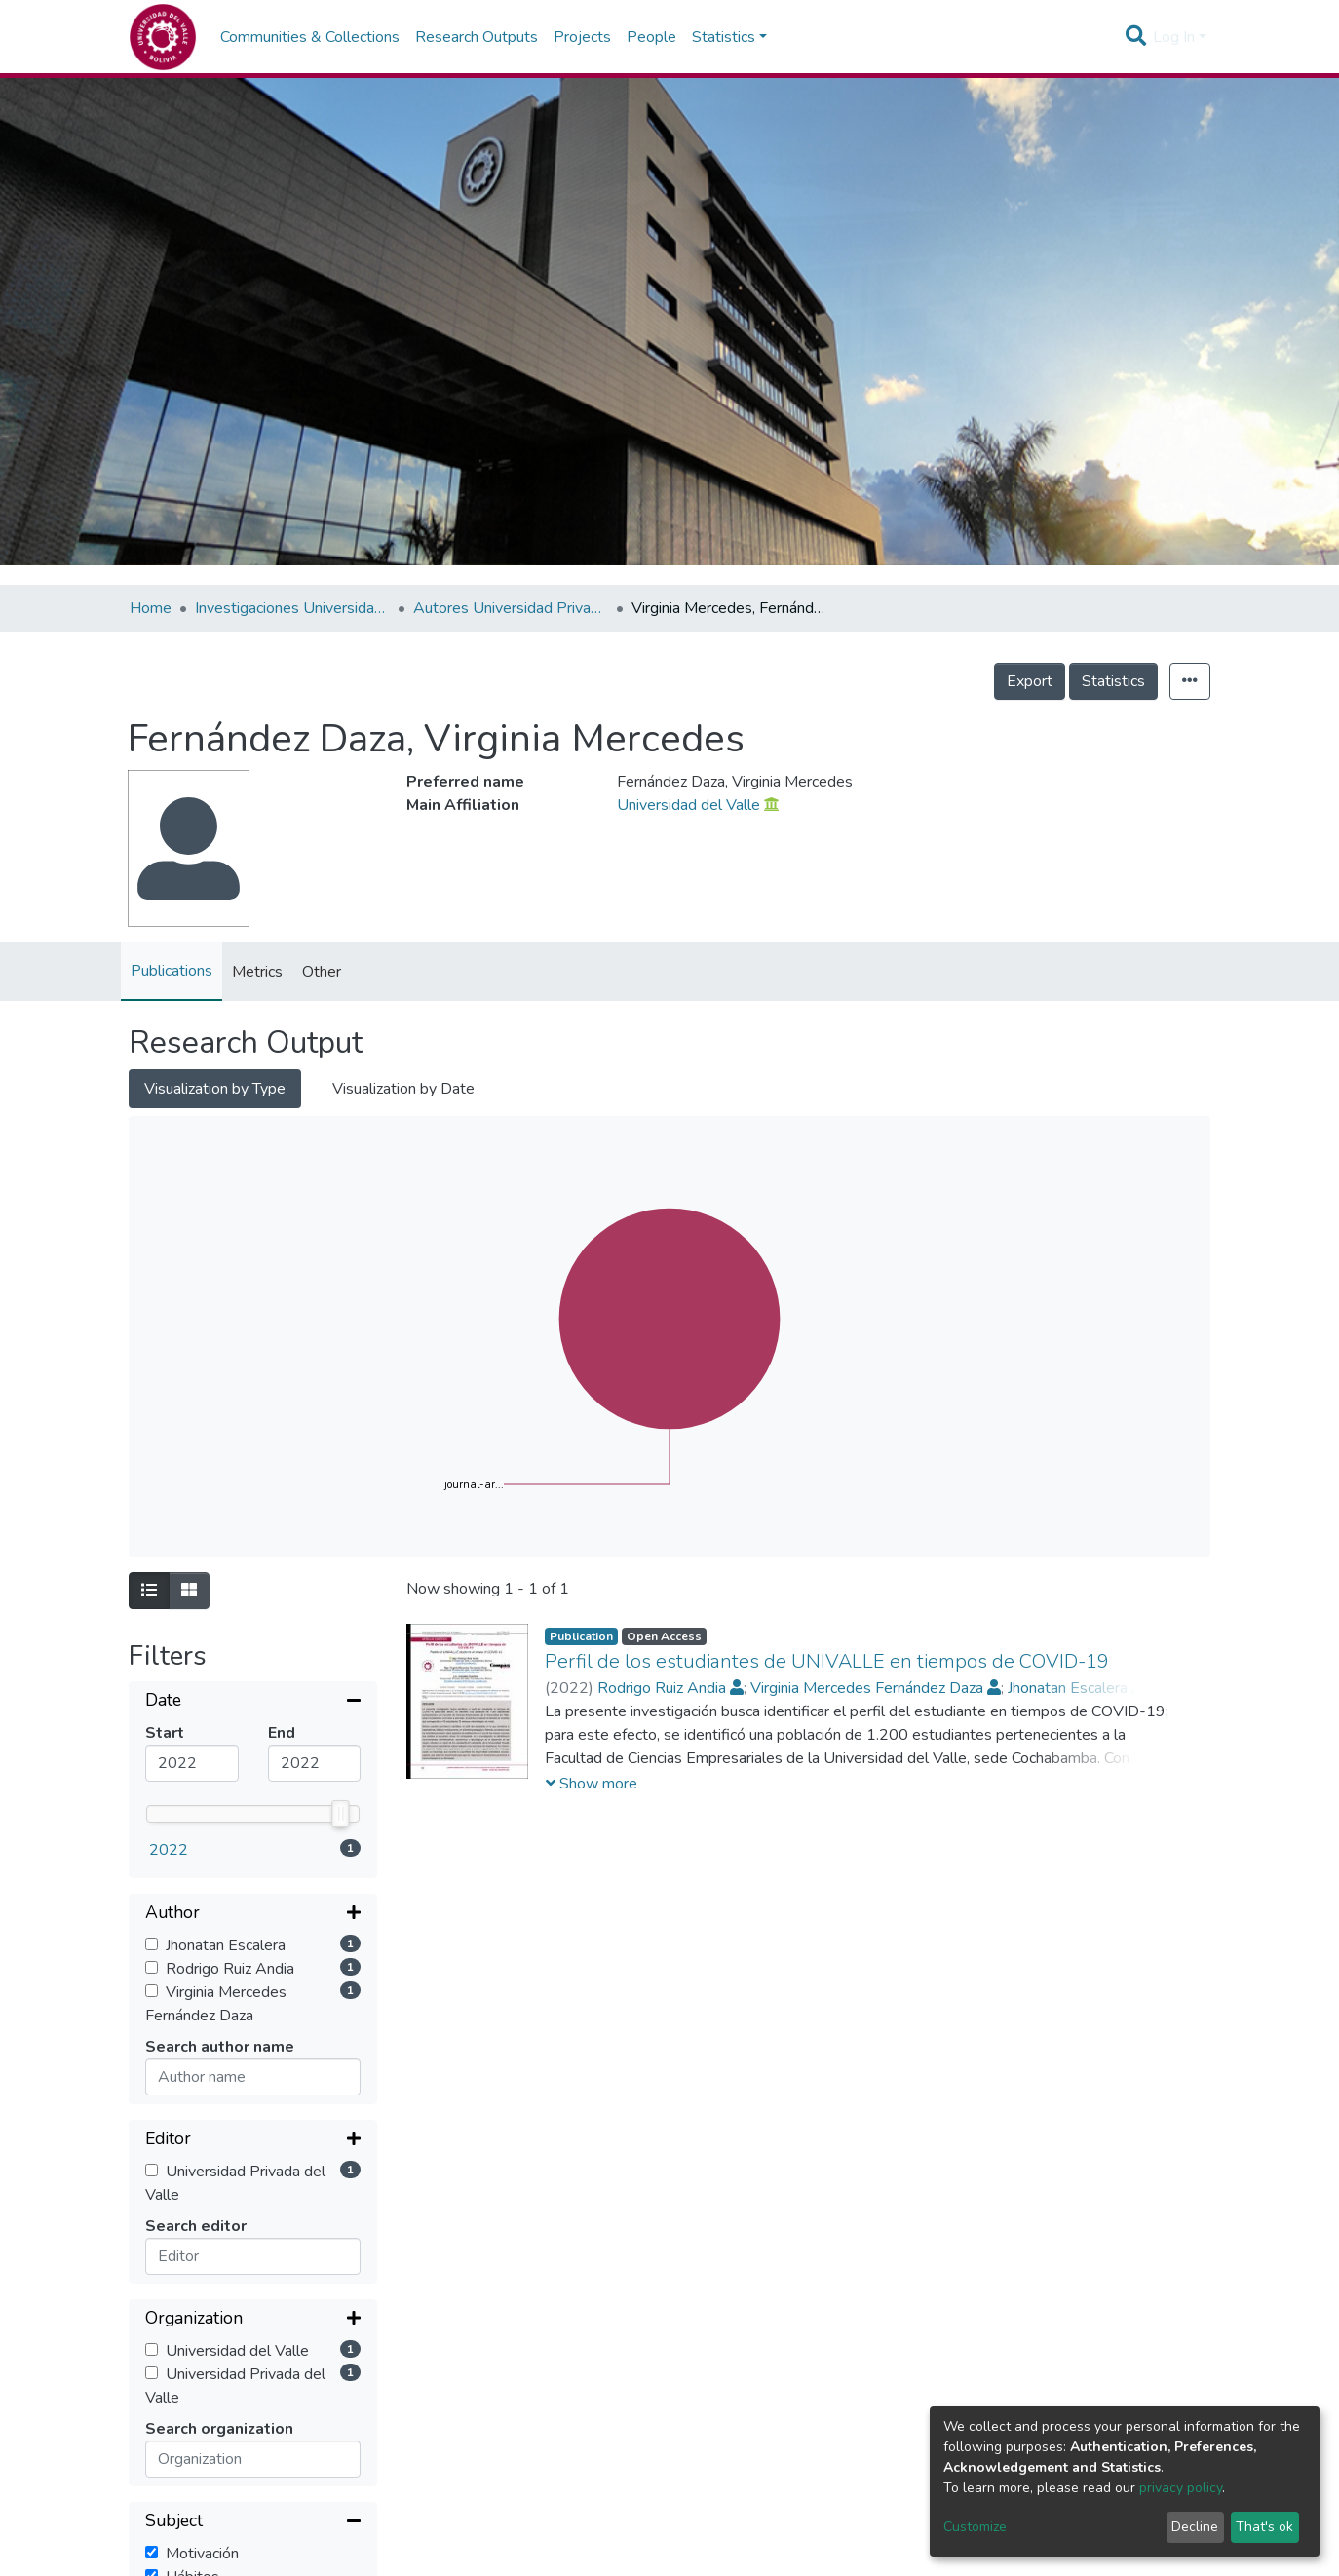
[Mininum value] (192, 1763)
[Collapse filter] (253, 1701)
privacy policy (1180, 2488)
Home (151, 608)
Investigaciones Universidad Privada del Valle (292, 608)
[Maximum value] (315, 1763)
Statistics (1113, 681)
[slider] (341, 1813)
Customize (975, 2527)
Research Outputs (476, 37)
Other (321, 971)
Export (1029, 681)
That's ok (1264, 2527)
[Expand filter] (253, 1914)
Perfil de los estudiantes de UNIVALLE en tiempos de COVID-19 (827, 1661)
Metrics (257, 971)
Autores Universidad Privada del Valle (510, 608)
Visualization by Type (215, 1088)
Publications (171, 970)
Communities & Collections (310, 37)
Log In (1174, 37)
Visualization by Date (403, 1088)
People (651, 37)
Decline (1194, 2527)
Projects (582, 37)
